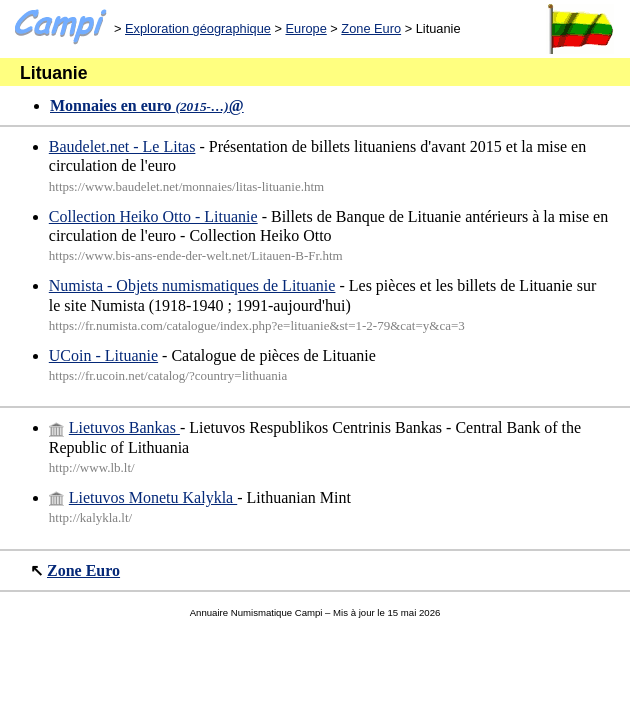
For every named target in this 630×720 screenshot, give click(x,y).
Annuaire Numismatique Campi (256, 612)
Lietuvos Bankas (114, 427)
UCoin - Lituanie (103, 355)
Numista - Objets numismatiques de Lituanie (192, 285)
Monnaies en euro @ (147, 105)
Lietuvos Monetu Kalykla (143, 497)
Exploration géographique (198, 28)
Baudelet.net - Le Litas (122, 146)
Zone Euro (371, 28)
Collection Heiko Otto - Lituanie (153, 216)
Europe (305, 28)
